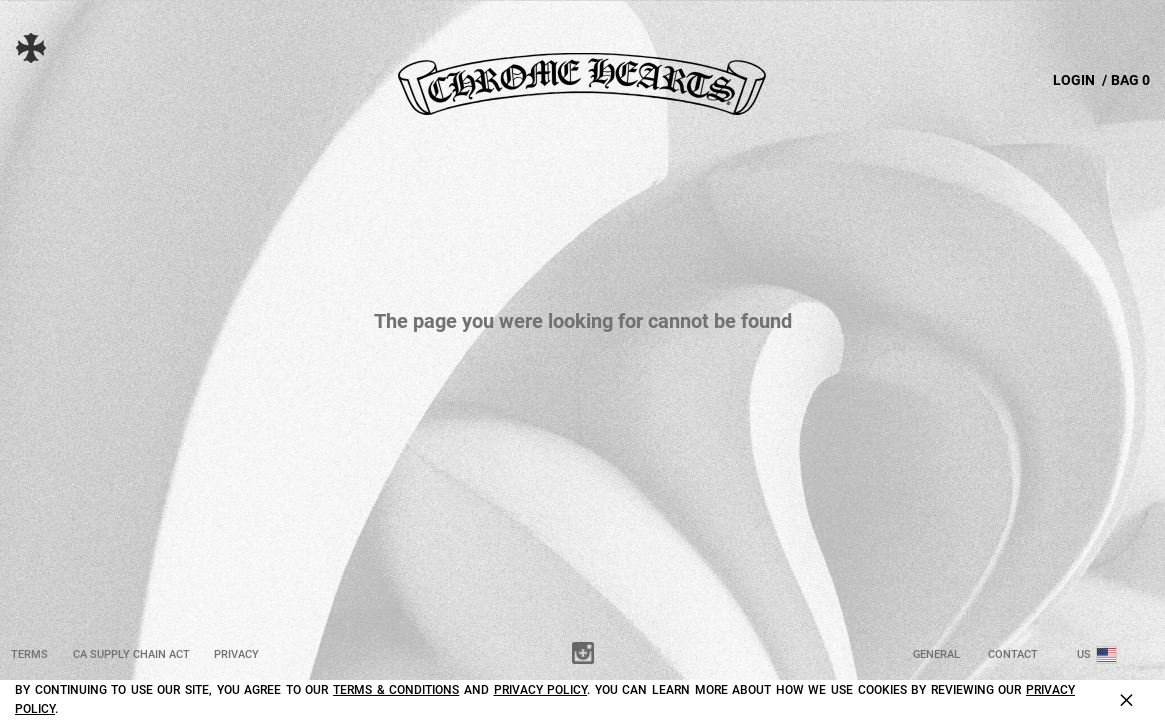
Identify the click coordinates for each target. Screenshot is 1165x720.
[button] (46, 48)
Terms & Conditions (396, 690)
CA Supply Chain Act (131, 654)
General (936, 654)
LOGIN (1074, 80)
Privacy (236, 654)
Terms (29, 654)
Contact (1013, 654)
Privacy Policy (541, 690)
